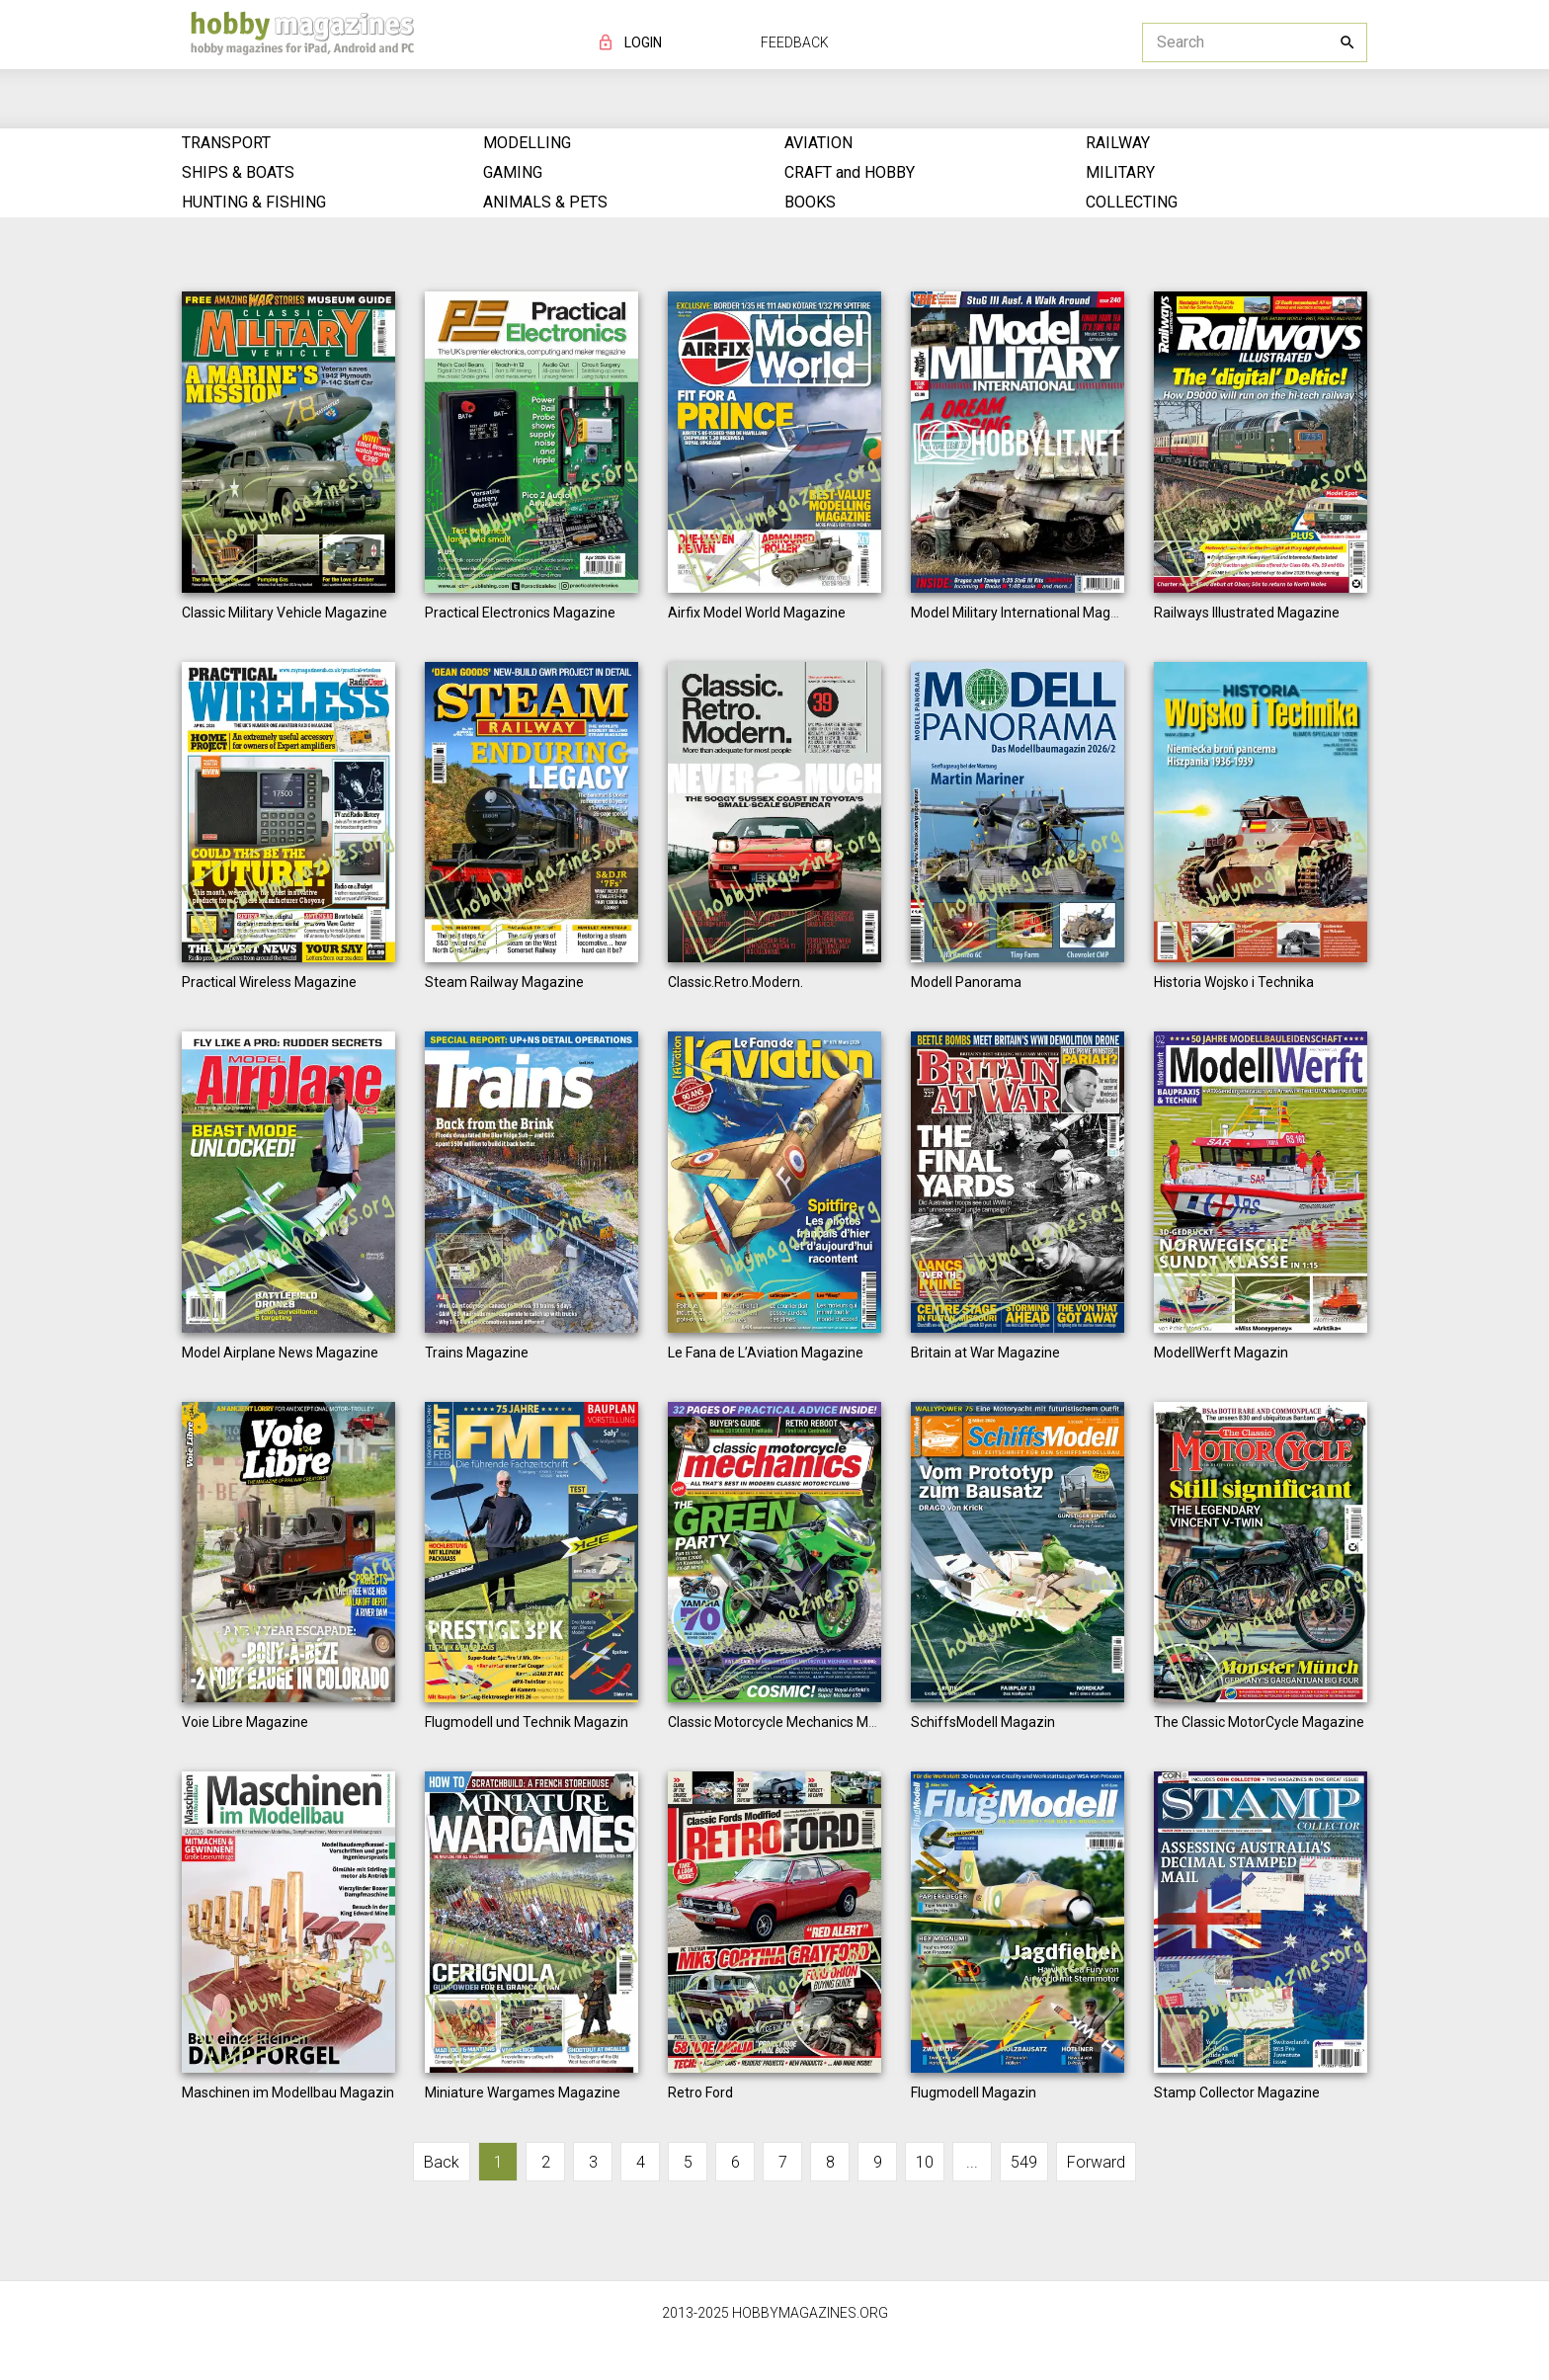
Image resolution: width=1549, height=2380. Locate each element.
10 (925, 2162)
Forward (1096, 2162)
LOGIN (643, 42)
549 (1024, 2162)
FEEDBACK (795, 42)
